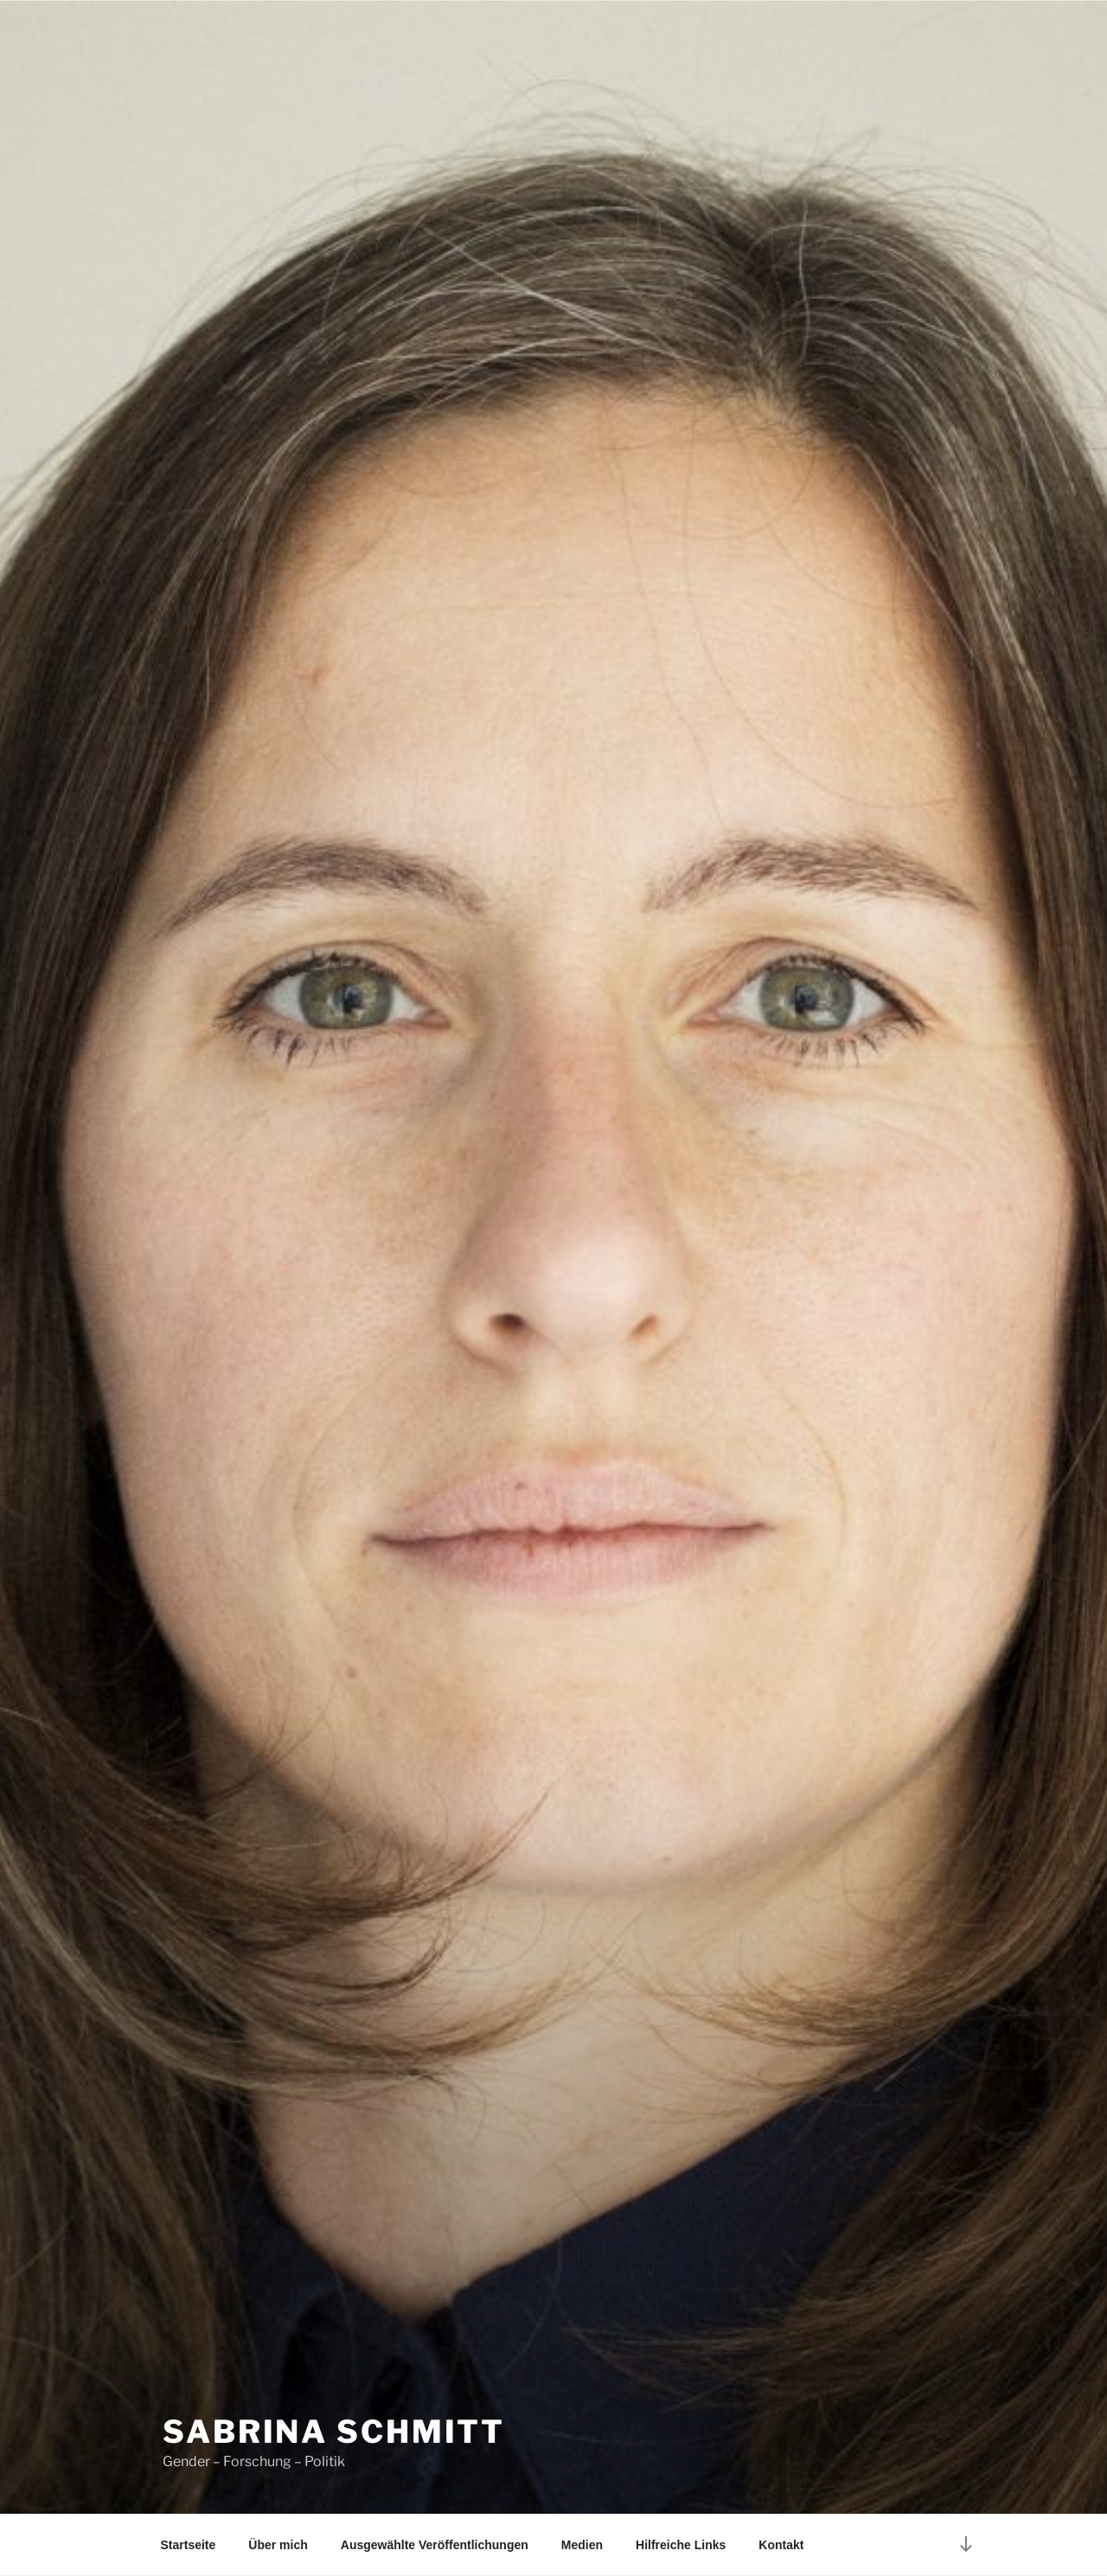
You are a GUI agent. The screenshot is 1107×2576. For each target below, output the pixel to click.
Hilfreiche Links (681, 2545)
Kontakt (780, 2545)
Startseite (188, 2545)
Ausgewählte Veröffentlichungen (434, 2545)
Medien (582, 2545)
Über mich (277, 2545)
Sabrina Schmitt (334, 2432)
